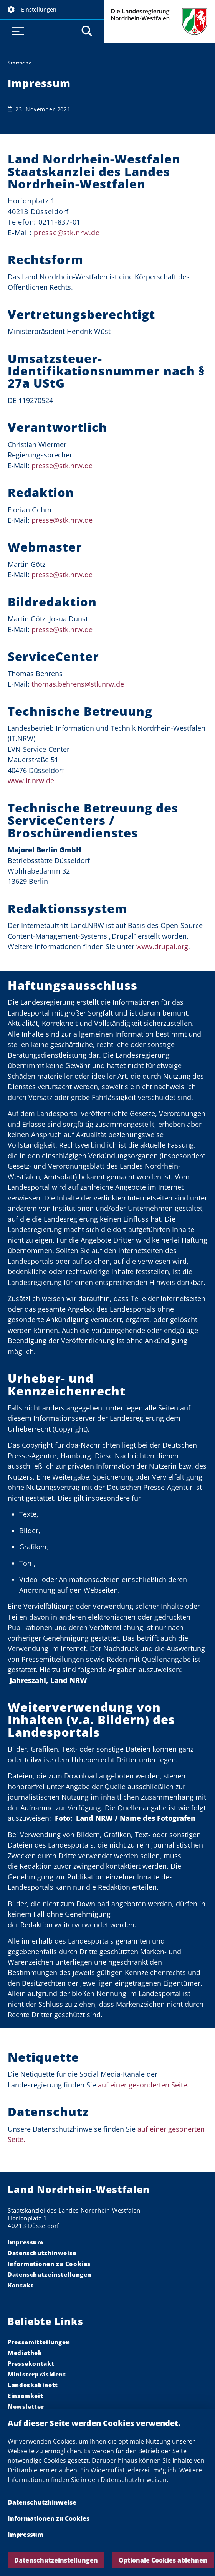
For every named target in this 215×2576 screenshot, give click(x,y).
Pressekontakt (31, 2363)
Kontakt (20, 2285)
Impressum (25, 2534)
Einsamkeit (25, 2395)
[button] (52, 9)
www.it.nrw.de (31, 780)
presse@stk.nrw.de (62, 465)
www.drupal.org (162, 946)
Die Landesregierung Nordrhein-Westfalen (159, 21)
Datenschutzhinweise (42, 2502)
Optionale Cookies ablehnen (163, 2560)
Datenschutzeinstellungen (56, 2560)
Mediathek (25, 2352)
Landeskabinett (33, 2385)
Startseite (19, 62)
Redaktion (36, 1866)
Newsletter (26, 2406)
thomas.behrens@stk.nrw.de (77, 684)
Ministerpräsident (37, 2374)
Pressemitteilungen (39, 2342)
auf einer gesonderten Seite (142, 2084)
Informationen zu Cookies (48, 2518)
